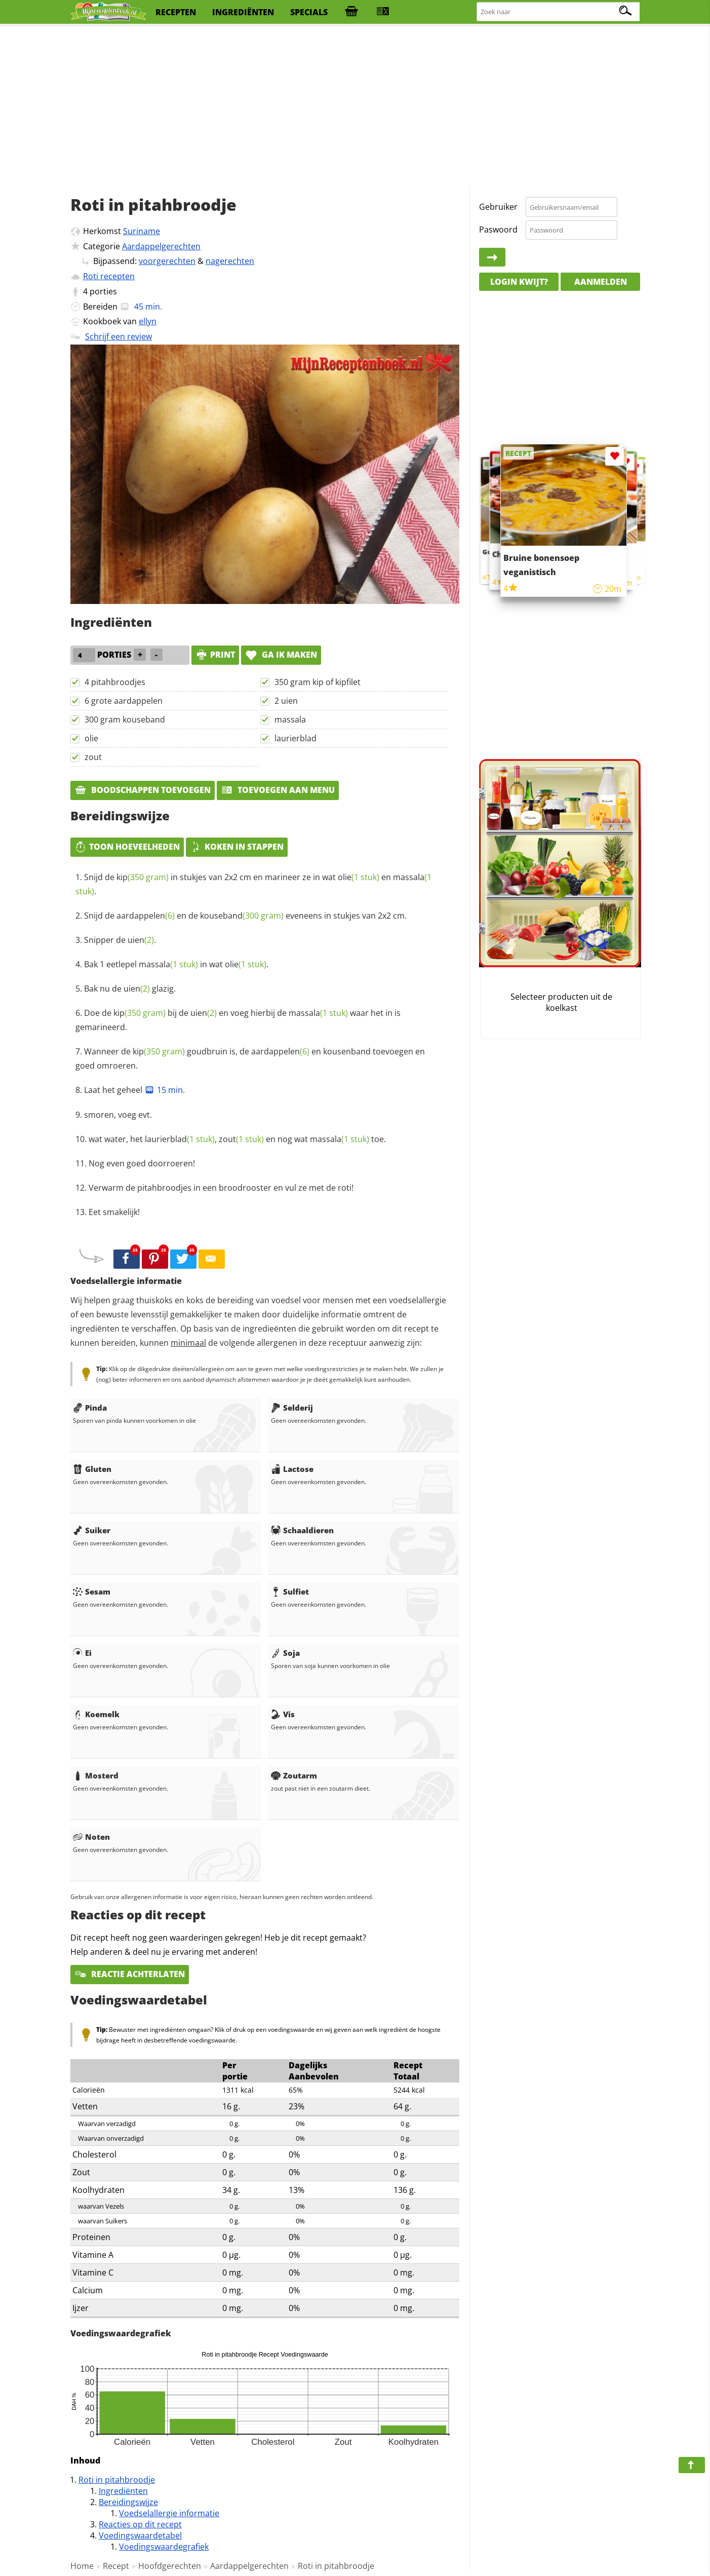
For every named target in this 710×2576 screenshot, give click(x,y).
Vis (283, 1714)
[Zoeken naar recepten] (559, 12)
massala (290, 719)
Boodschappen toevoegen (142, 789)
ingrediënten (243, 12)
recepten (175, 12)
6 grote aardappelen (124, 700)
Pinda (90, 1408)
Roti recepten (109, 276)
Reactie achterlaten (129, 1974)
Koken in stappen (237, 846)
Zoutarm (294, 1775)
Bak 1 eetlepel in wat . (176, 964)
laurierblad (295, 738)
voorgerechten (167, 261)
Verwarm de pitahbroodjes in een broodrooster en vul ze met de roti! (221, 1187)
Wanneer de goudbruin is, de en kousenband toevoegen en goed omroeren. (250, 1058)
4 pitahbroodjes (115, 682)
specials (309, 12)
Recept (116, 2565)
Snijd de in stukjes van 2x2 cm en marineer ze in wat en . (253, 884)
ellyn (147, 321)
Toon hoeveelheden (127, 846)
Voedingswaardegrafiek (164, 2546)
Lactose (292, 1469)
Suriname (141, 231)
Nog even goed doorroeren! (142, 1163)
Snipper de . (120, 939)
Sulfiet (290, 1591)
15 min (163, 1089)
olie (91, 738)
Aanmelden (600, 281)
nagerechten (230, 261)
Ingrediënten (123, 2490)
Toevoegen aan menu (278, 789)
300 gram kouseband (125, 719)
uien (141, 939)
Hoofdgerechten (169, 2565)
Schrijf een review (118, 336)
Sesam (91, 1591)
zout (93, 757)
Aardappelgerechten (161, 246)
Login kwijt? (519, 281)
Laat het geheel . (134, 1089)
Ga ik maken (281, 654)
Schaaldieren (302, 1530)
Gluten (92, 1469)
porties (103, 291)
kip (142, 877)
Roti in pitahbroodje (116, 2479)
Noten (91, 1837)
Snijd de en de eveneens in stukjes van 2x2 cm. (245, 915)
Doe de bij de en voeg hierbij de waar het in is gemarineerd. (238, 1020)
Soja (285, 1653)
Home (82, 2565)
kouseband (242, 915)
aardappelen (145, 915)
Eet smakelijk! (114, 1212)
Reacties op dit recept (140, 2524)
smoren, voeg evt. (118, 1114)
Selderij (292, 1408)
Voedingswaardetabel (140, 2535)
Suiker (91, 1530)
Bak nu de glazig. (130, 988)
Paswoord (498, 229)
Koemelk (96, 1714)
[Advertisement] (355, 106)
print (215, 654)
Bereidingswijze (128, 2502)
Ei (82, 1653)
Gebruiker (498, 206)
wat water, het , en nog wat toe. (237, 1139)
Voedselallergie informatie (169, 2513)
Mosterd (96, 1775)
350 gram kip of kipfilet (317, 682)
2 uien (286, 700)
